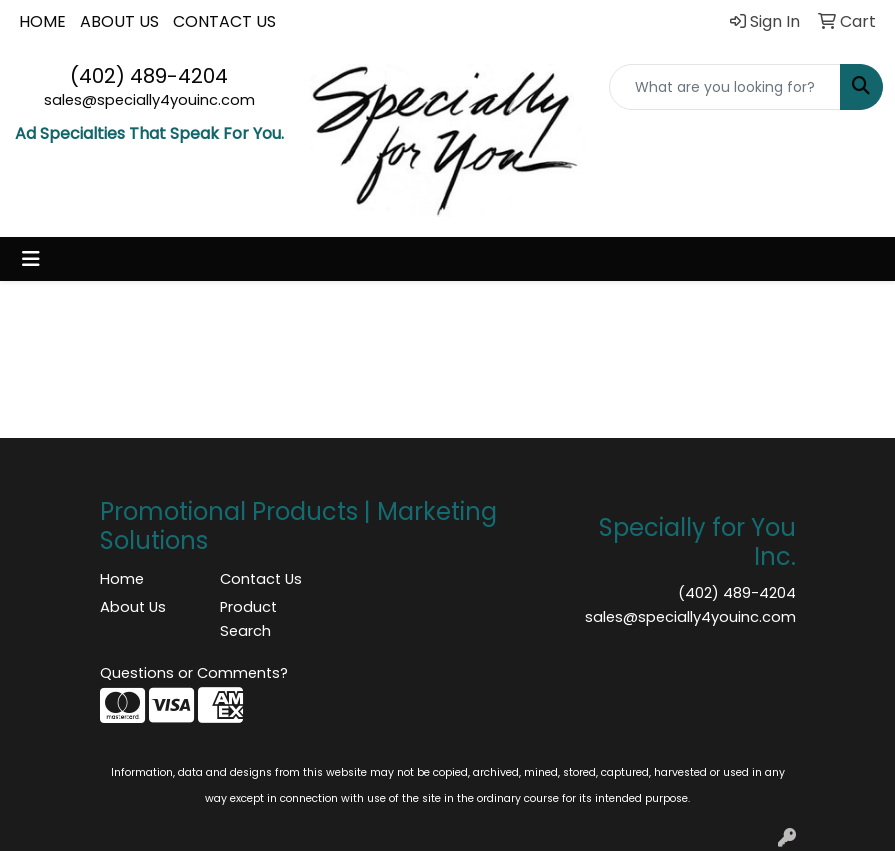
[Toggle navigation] (31, 259)
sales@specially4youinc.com (149, 100)
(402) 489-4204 (149, 76)
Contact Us (261, 579)
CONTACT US (224, 21)
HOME (42, 21)
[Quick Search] (725, 87)
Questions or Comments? (194, 673)
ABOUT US (119, 21)
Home (122, 579)
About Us (133, 607)
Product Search (248, 619)
